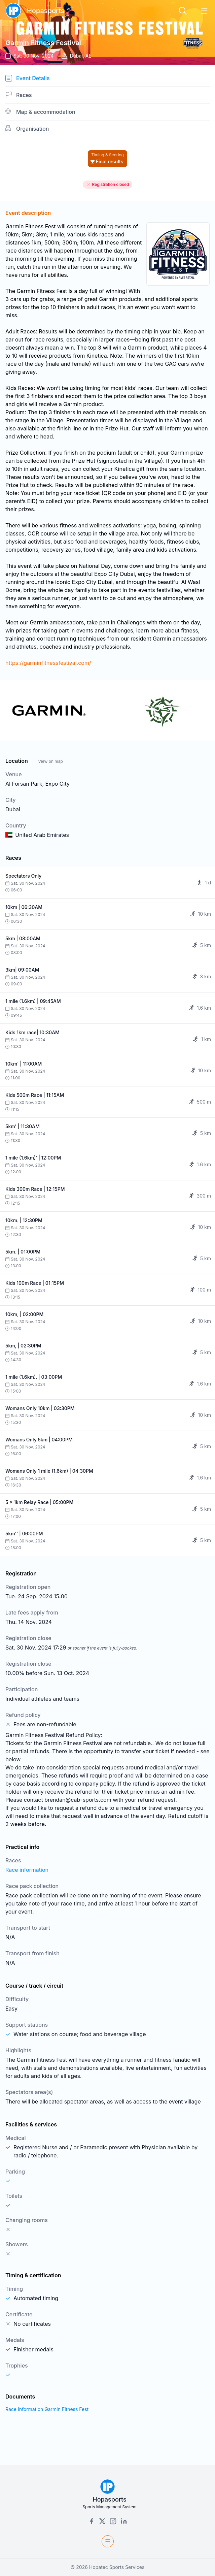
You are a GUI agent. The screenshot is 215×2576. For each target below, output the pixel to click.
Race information (26, 1869)
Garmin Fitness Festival (43, 43)
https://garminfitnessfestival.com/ (48, 662)
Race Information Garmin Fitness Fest (46, 2409)
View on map (50, 761)
